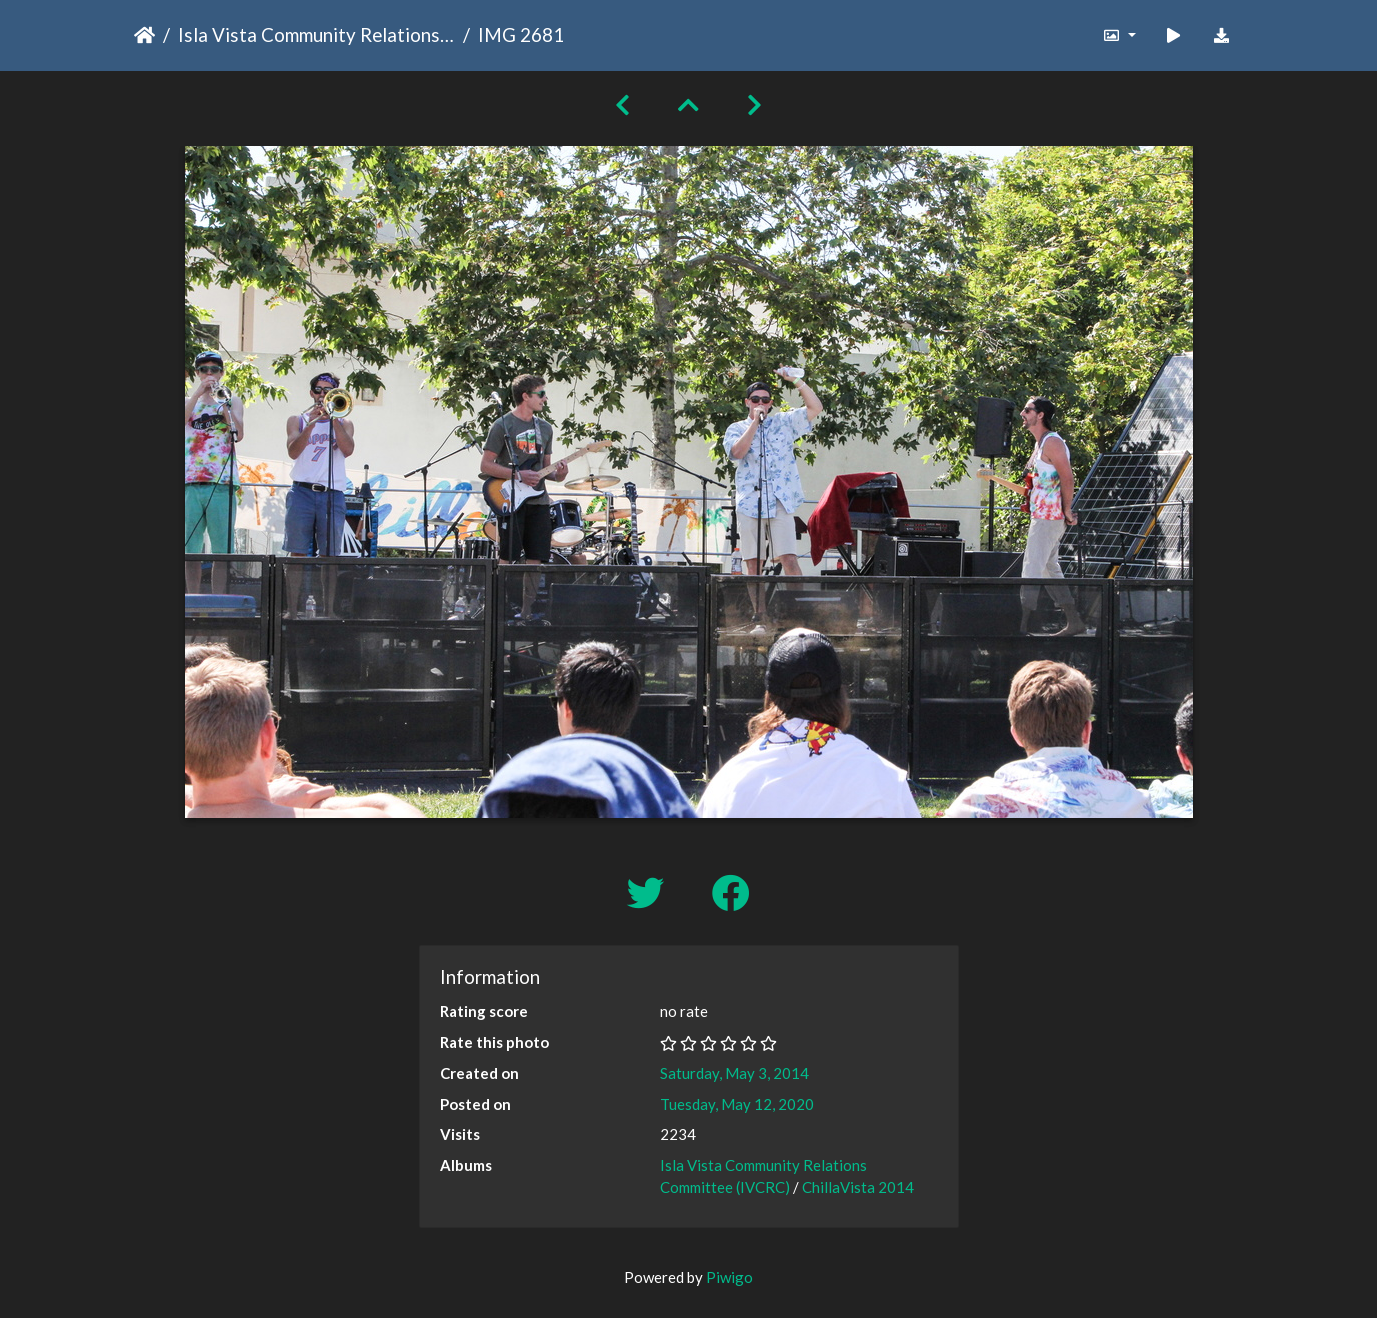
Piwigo (729, 1277)
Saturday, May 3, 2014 (734, 1073)
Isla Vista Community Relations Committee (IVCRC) (316, 34)
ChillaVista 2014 (858, 1187)
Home (144, 35)
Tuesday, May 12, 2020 (737, 1104)
